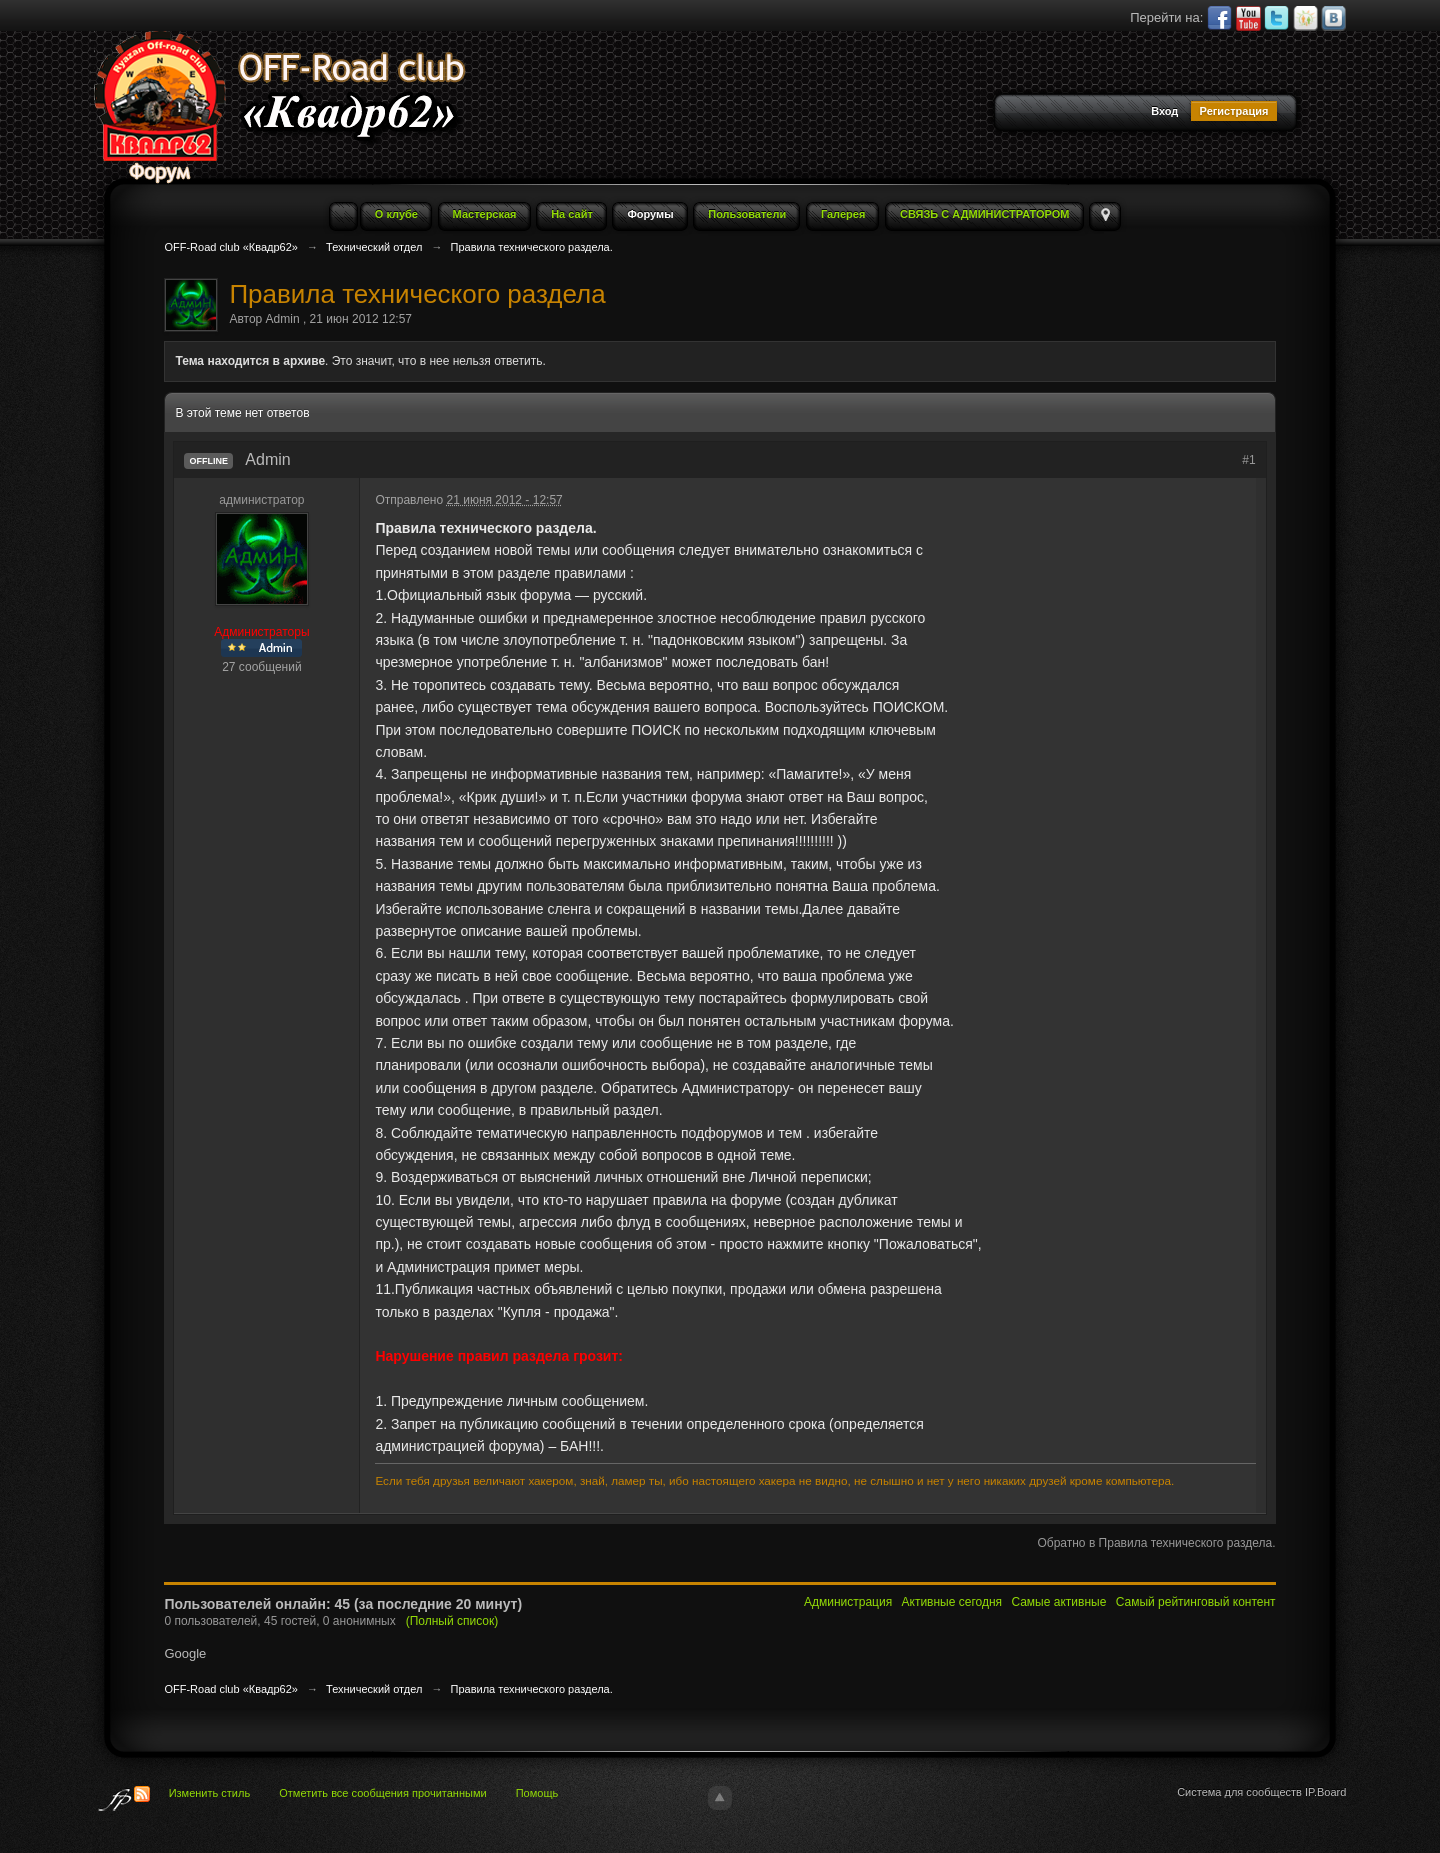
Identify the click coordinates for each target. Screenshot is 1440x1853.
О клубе (396, 214)
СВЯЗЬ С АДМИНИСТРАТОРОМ (985, 214)
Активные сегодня (952, 1602)
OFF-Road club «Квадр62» (231, 1689)
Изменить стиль (210, 1793)
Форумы (650, 214)
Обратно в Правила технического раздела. (1156, 1543)
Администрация (848, 1602)
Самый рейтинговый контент (1196, 1602)
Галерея (843, 214)
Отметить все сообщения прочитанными (382, 1793)
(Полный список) (452, 1621)
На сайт (572, 214)
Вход (1164, 111)
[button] (1036, 113)
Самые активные (1058, 1602)
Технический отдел (374, 1689)
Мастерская (485, 214)
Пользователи (747, 214)
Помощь (537, 1793)
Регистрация (1234, 111)
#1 (1248, 460)
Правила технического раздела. (532, 1689)
